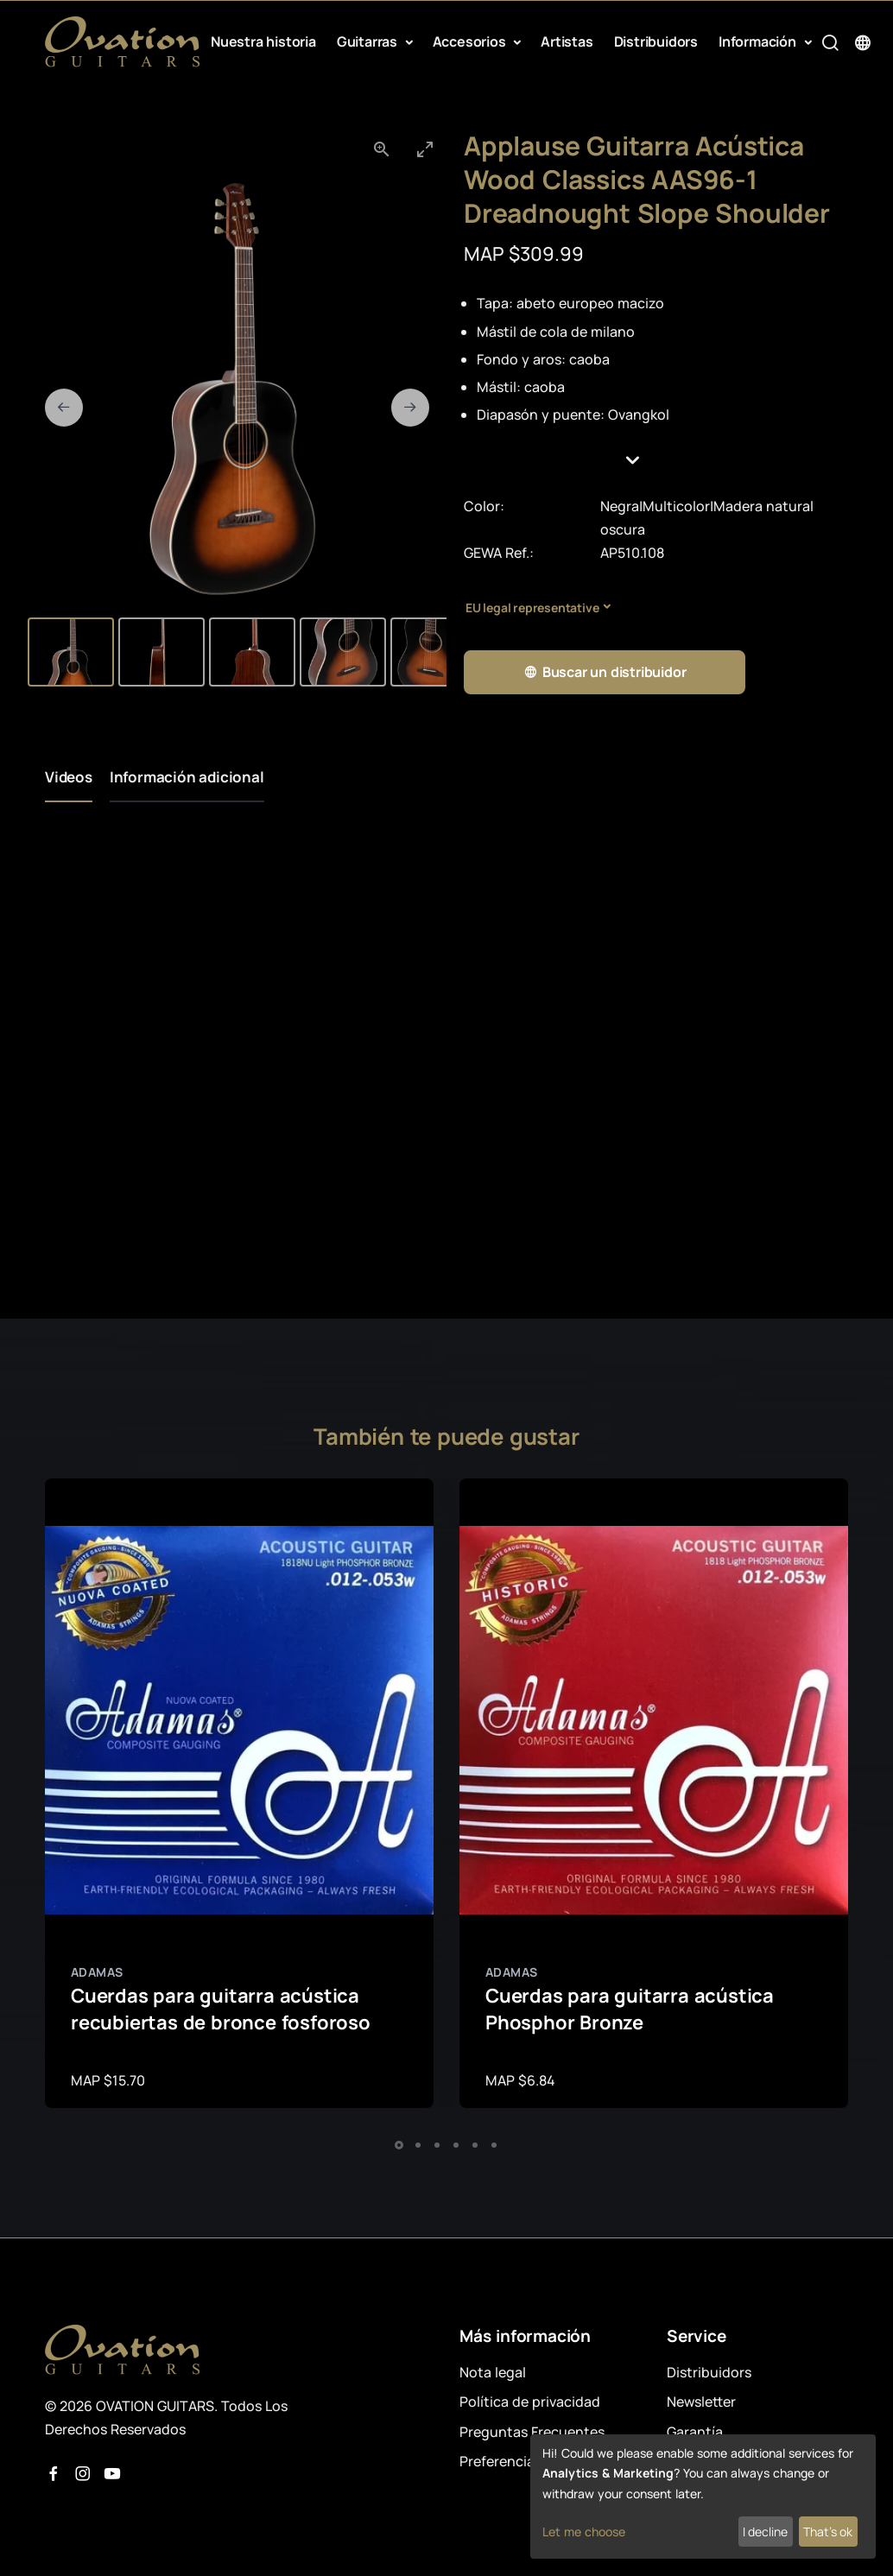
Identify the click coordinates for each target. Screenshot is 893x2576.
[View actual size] (381, 149)
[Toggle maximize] (424, 149)
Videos (68, 777)
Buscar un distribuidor (604, 672)
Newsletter (701, 2401)
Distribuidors (656, 41)
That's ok (827, 2531)
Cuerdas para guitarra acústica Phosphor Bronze (629, 2009)
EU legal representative (532, 607)
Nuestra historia (263, 41)
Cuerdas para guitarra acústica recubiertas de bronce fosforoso (220, 2009)
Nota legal (492, 2372)
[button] (656, 460)
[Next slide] (410, 408)
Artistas (566, 41)
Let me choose (583, 2531)
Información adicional (187, 777)
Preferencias (500, 2461)
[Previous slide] (64, 408)
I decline (765, 2531)
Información (759, 41)
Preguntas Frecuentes (532, 2431)
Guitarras (369, 41)
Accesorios (471, 41)
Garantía (695, 2431)
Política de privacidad (529, 2401)
